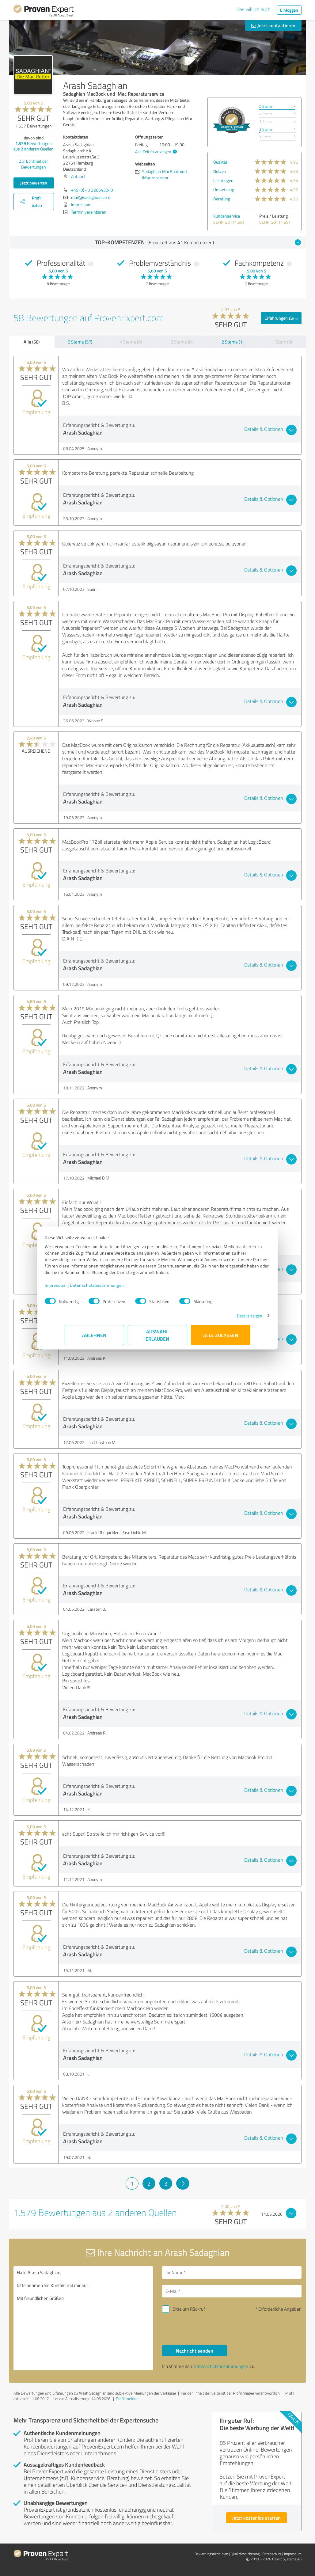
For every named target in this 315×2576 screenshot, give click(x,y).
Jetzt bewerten (33, 183)
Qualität (220, 162)
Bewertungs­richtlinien (211, 2553)
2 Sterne (265, 129)
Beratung (221, 199)
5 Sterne (265, 106)
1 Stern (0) (282, 342)
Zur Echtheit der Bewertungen (33, 164)
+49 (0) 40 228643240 (92, 190)
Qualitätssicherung (245, 2553)
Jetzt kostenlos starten (256, 2517)
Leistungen (223, 180)
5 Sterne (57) (80, 342)
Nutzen (219, 171)
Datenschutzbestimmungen (117, 1288)
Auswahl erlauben (157, 1338)
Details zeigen (229, 1319)
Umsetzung (223, 189)
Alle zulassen (220, 1338)
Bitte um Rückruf (189, 2309)
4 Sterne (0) (131, 342)
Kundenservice (226, 216)
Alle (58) (32, 341)
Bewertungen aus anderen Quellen (33, 146)
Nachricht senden (194, 2350)
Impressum (76, 1288)
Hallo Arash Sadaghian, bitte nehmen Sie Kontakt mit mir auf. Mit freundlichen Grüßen (83, 2318)
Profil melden (127, 2398)
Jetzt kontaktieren (273, 25)
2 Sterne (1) (233, 342)
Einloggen (289, 10)
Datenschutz (271, 2553)
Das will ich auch (254, 9)
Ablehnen (94, 1338)
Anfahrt (78, 176)
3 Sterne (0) (182, 342)
